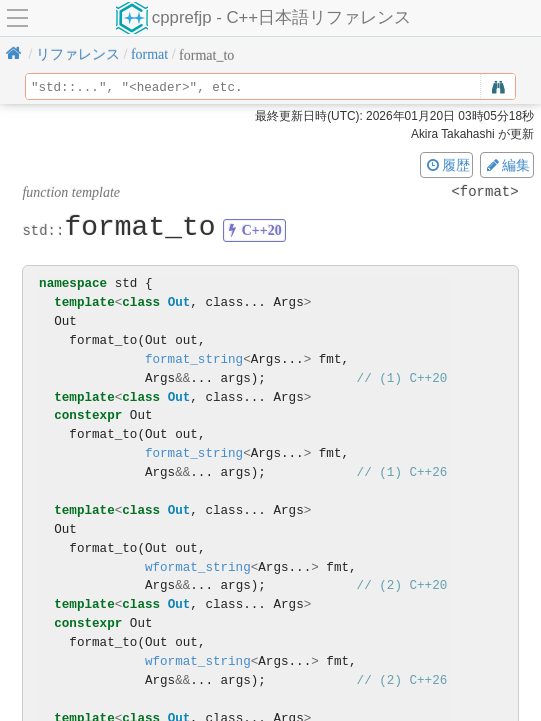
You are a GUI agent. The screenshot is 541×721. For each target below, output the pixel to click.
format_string (194, 359)
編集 (507, 165)
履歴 (447, 165)
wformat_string (198, 567)
